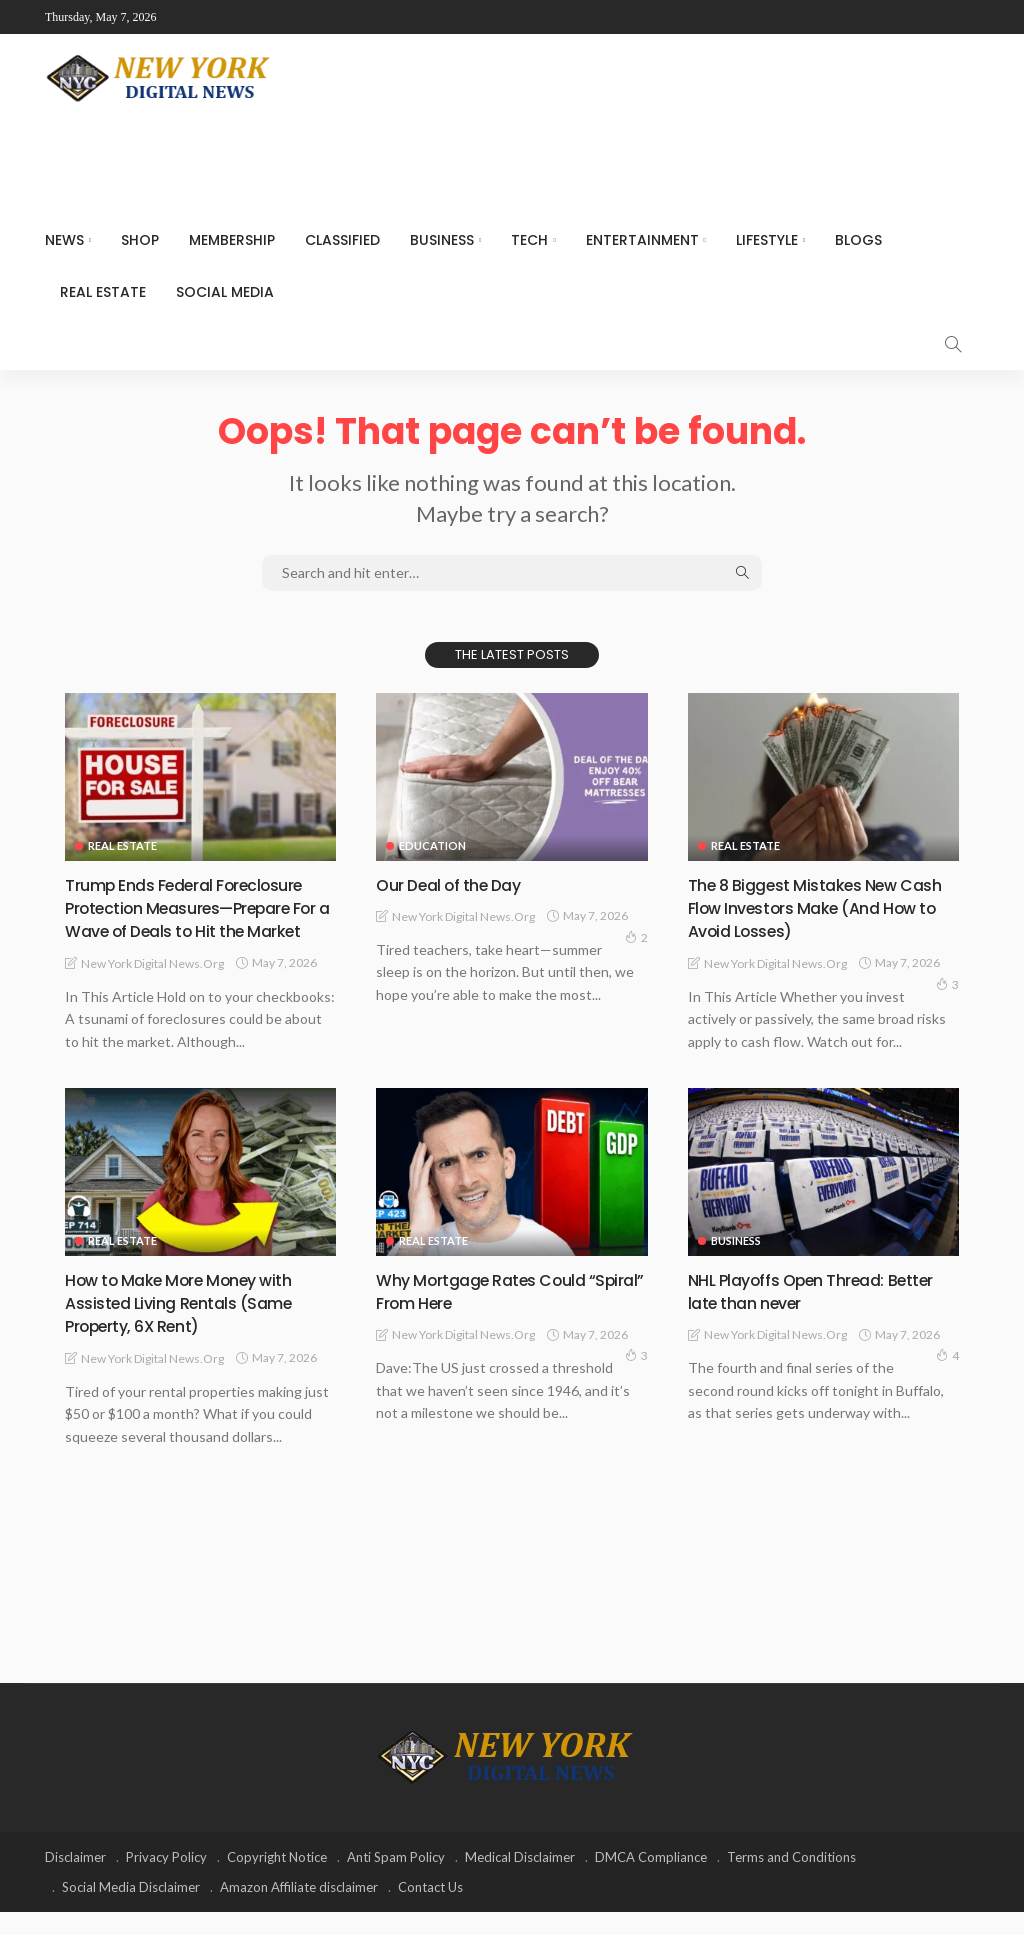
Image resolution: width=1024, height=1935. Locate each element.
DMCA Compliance (651, 1880)
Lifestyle (767, 240)
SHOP (140, 240)
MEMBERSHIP (232, 240)
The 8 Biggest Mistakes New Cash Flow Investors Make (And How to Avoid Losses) (819, 908)
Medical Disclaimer (520, 1880)
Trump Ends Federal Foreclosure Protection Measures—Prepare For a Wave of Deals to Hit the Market (197, 919)
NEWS (64, 240)
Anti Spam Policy (396, 1880)
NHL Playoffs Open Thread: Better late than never (797, 1314)
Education (432, 845)
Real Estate (103, 292)
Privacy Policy (166, 1880)
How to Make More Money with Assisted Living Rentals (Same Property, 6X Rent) (192, 1326)
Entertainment (642, 240)
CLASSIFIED (342, 240)
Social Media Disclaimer (131, 1910)
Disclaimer (75, 1880)
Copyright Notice (277, 1880)
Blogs (858, 240)
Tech (529, 240)
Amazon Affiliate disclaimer (299, 1910)
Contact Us (430, 1910)
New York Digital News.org (152, 986)
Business (442, 240)
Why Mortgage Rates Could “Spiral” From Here (491, 1314)
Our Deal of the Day (457, 884)
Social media (225, 292)
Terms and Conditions (791, 1880)
